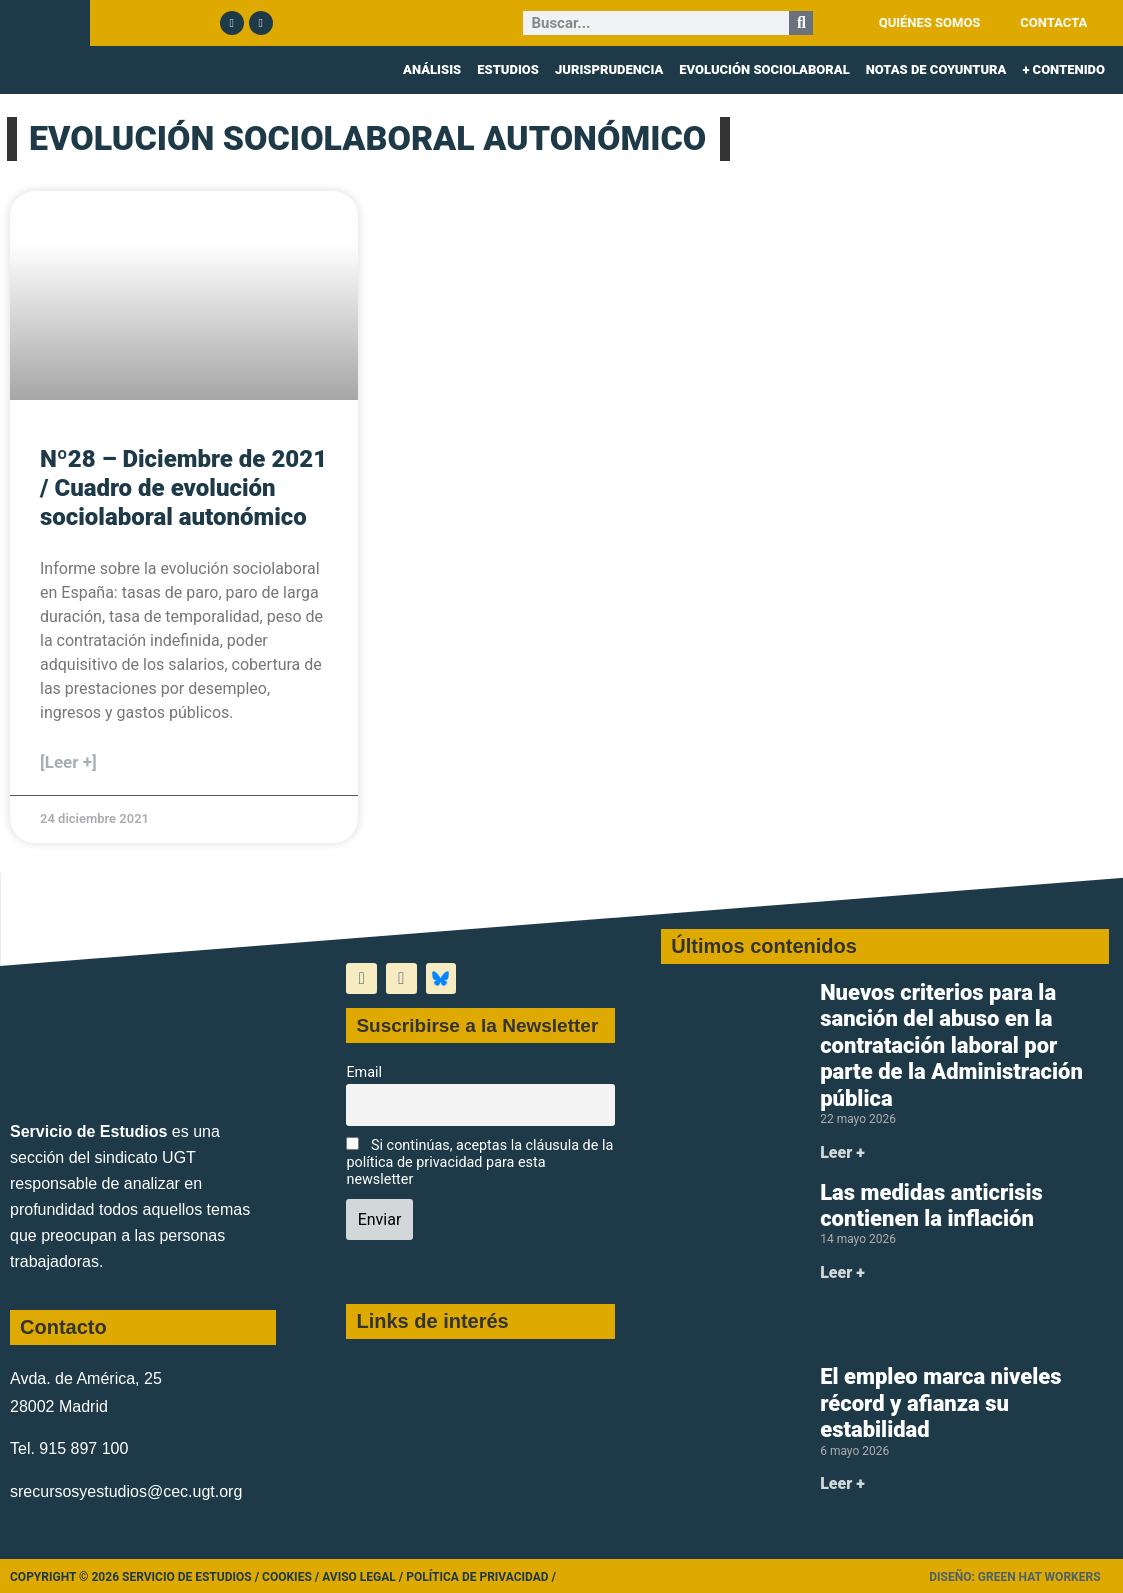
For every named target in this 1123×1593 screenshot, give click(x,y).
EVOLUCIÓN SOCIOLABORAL (764, 69)
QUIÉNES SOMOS (930, 22)
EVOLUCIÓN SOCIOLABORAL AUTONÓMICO (367, 138)
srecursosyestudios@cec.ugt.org (126, 1491)
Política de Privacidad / (481, 1577)
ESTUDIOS (508, 69)
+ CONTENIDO (1063, 69)
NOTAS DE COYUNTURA (936, 69)
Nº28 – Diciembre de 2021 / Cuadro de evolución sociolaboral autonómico (183, 488)
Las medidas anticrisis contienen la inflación (931, 1205)
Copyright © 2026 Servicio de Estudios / (136, 1577)
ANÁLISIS (432, 69)
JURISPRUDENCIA (609, 69)
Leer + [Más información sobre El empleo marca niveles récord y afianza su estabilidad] (842, 1483)
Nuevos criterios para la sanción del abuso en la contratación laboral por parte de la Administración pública (951, 1045)
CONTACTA (1053, 22)
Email (364, 1072)
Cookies (287, 1577)
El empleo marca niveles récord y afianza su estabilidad (940, 1403)
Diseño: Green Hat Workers (1014, 1577)
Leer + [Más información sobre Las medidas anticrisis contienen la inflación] (842, 1272)
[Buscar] (801, 23)
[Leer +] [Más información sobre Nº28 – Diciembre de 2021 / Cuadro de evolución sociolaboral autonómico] (68, 762)
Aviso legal (359, 1577)
